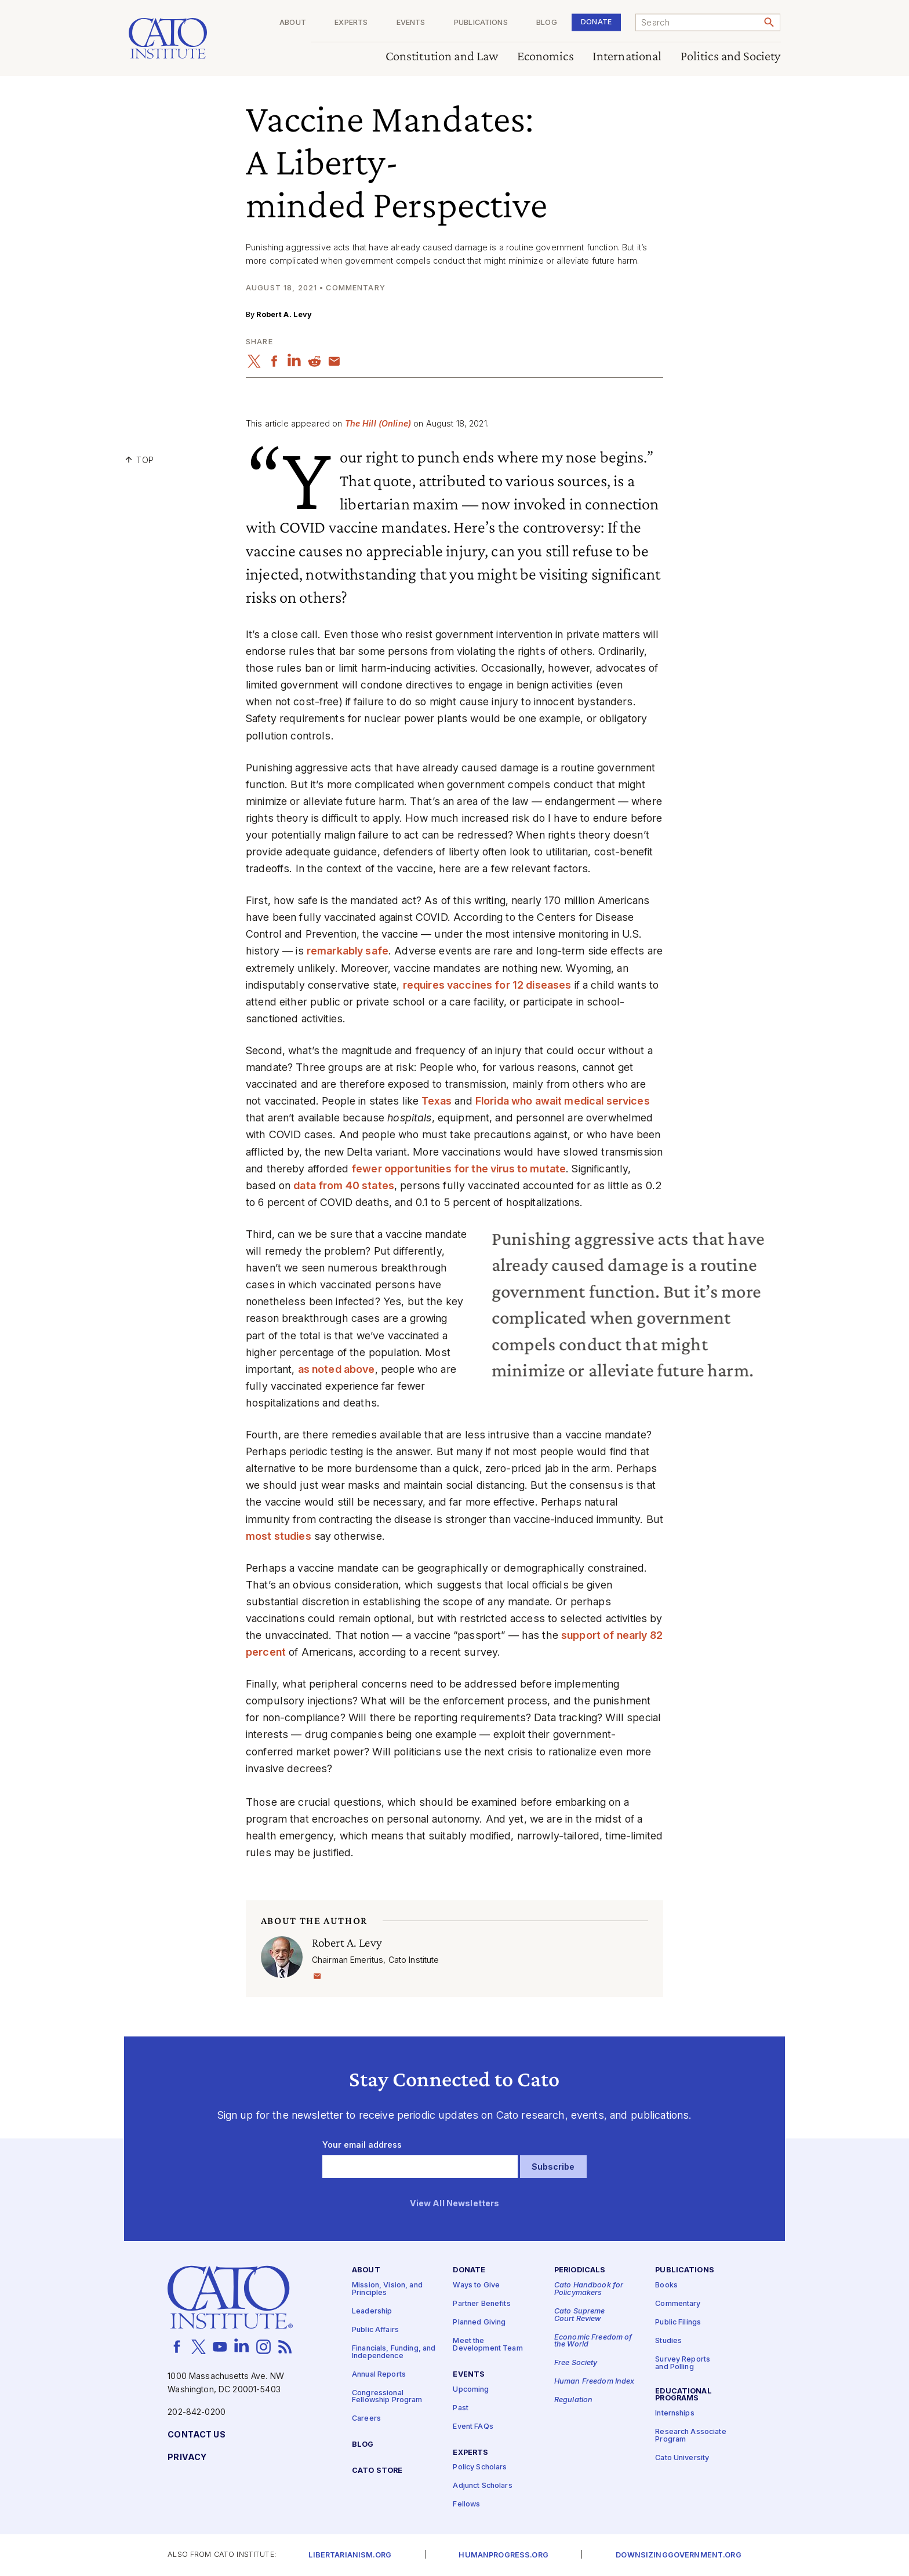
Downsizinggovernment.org (678, 2555)
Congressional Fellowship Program (387, 2396)
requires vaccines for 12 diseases (487, 985)
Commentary (677, 2304)
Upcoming (471, 2389)
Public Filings (678, 2322)
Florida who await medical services (562, 1101)
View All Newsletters (455, 2203)
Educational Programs (683, 2395)
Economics (545, 56)
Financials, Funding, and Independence (393, 2352)
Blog (546, 23)
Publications (481, 23)
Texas (436, 1101)
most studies (278, 1536)
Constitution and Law (442, 56)
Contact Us (196, 2435)
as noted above (336, 1369)
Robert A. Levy (284, 314)
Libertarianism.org (349, 2555)
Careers (366, 2418)
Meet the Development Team (487, 2344)
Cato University (682, 2458)
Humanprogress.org (503, 2555)
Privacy (187, 2457)
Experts (351, 23)
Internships (675, 2413)
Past (460, 2408)
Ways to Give (476, 2285)
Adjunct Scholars (482, 2486)
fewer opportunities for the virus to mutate (458, 1169)
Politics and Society (731, 56)
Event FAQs (473, 2427)
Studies (668, 2341)
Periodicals (580, 2270)
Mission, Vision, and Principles (387, 2289)
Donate (596, 21)
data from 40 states (343, 1185)
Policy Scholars (480, 2467)
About (292, 23)
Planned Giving (479, 2322)
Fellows (466, 2504)
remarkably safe (347, 951)
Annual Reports (379, 2374)
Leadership (372, 2311)
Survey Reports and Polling (682, 2363)
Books (666, 2285)
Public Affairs (375, 2330)
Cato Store (377, 2471)
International (627, 56)
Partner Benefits (481, 2304)
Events (411, 23)
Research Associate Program (690, 2435)
